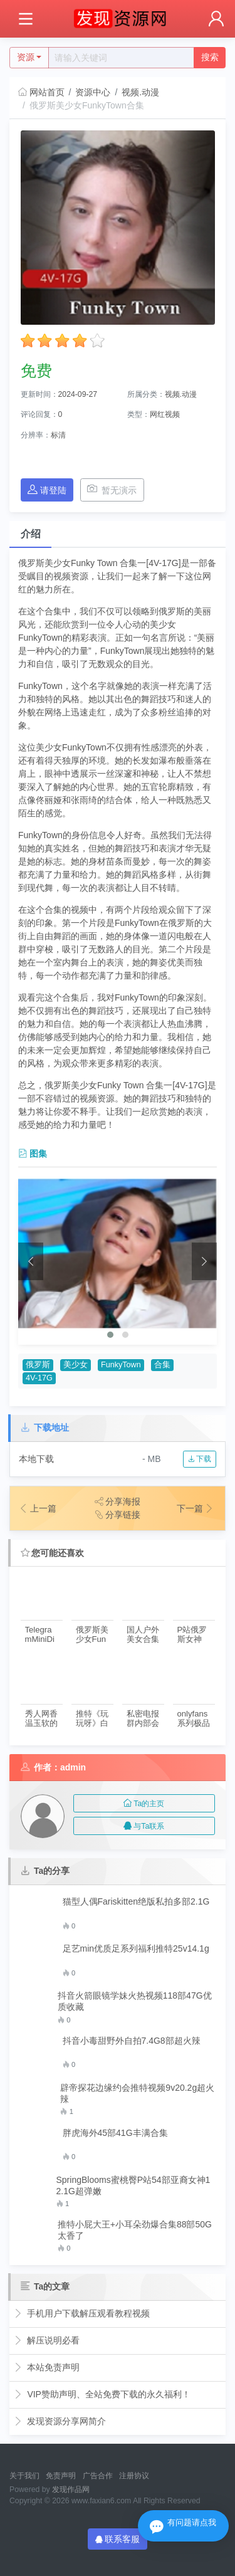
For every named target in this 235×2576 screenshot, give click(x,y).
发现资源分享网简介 (60, 2421)
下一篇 (195, 1508)
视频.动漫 (140, 92)
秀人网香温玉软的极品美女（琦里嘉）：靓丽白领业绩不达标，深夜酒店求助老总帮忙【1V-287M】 (41, 1718)
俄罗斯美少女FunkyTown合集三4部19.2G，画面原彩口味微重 (92, 1634)
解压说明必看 (47, 2340)
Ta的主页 (143, 1803)
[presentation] (30, 1261)
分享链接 (118, 1515)
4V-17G (39, 1378)
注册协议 (134, 2475)
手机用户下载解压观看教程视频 (82, 2313)
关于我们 (24, 2475)
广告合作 (98, 2475)
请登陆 (47, 490)
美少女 (75, 1364)
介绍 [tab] (31, 533)
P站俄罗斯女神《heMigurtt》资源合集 (192, 1634)
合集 (162, 1364)
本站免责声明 (47, 2367)
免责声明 (61, 2475)
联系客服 (117, 2539)
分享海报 (118, 1501)
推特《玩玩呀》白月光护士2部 (92, 1718)
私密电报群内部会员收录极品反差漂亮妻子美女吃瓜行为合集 (143, 1718)
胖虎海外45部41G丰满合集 (115, 2133)
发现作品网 (71, 2489)
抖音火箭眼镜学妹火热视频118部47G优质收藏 (135, 2001)
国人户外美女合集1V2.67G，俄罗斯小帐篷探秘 (143, 1634)
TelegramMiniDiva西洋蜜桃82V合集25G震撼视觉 (41, 1634)
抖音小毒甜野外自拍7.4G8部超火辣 (132, 2041)
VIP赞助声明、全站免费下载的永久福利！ (102, 2394)
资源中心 (92, 92)
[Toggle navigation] (25, 19)
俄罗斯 (38, 1364)
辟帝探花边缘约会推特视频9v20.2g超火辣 (137, 2093)
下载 (199, 1458)
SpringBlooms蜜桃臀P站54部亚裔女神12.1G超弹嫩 (133, 2185)
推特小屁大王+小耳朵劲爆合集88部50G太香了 (135, 2230)
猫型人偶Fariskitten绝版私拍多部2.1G (136, 1901)
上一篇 (37, 1508)
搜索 (210, 57)
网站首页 (41, 92)
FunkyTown (121, 1364)
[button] (110, 1334)
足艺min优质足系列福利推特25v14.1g (136, 1948)
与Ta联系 (143, 1826)
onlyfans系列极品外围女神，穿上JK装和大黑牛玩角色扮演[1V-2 (193, 1718)
